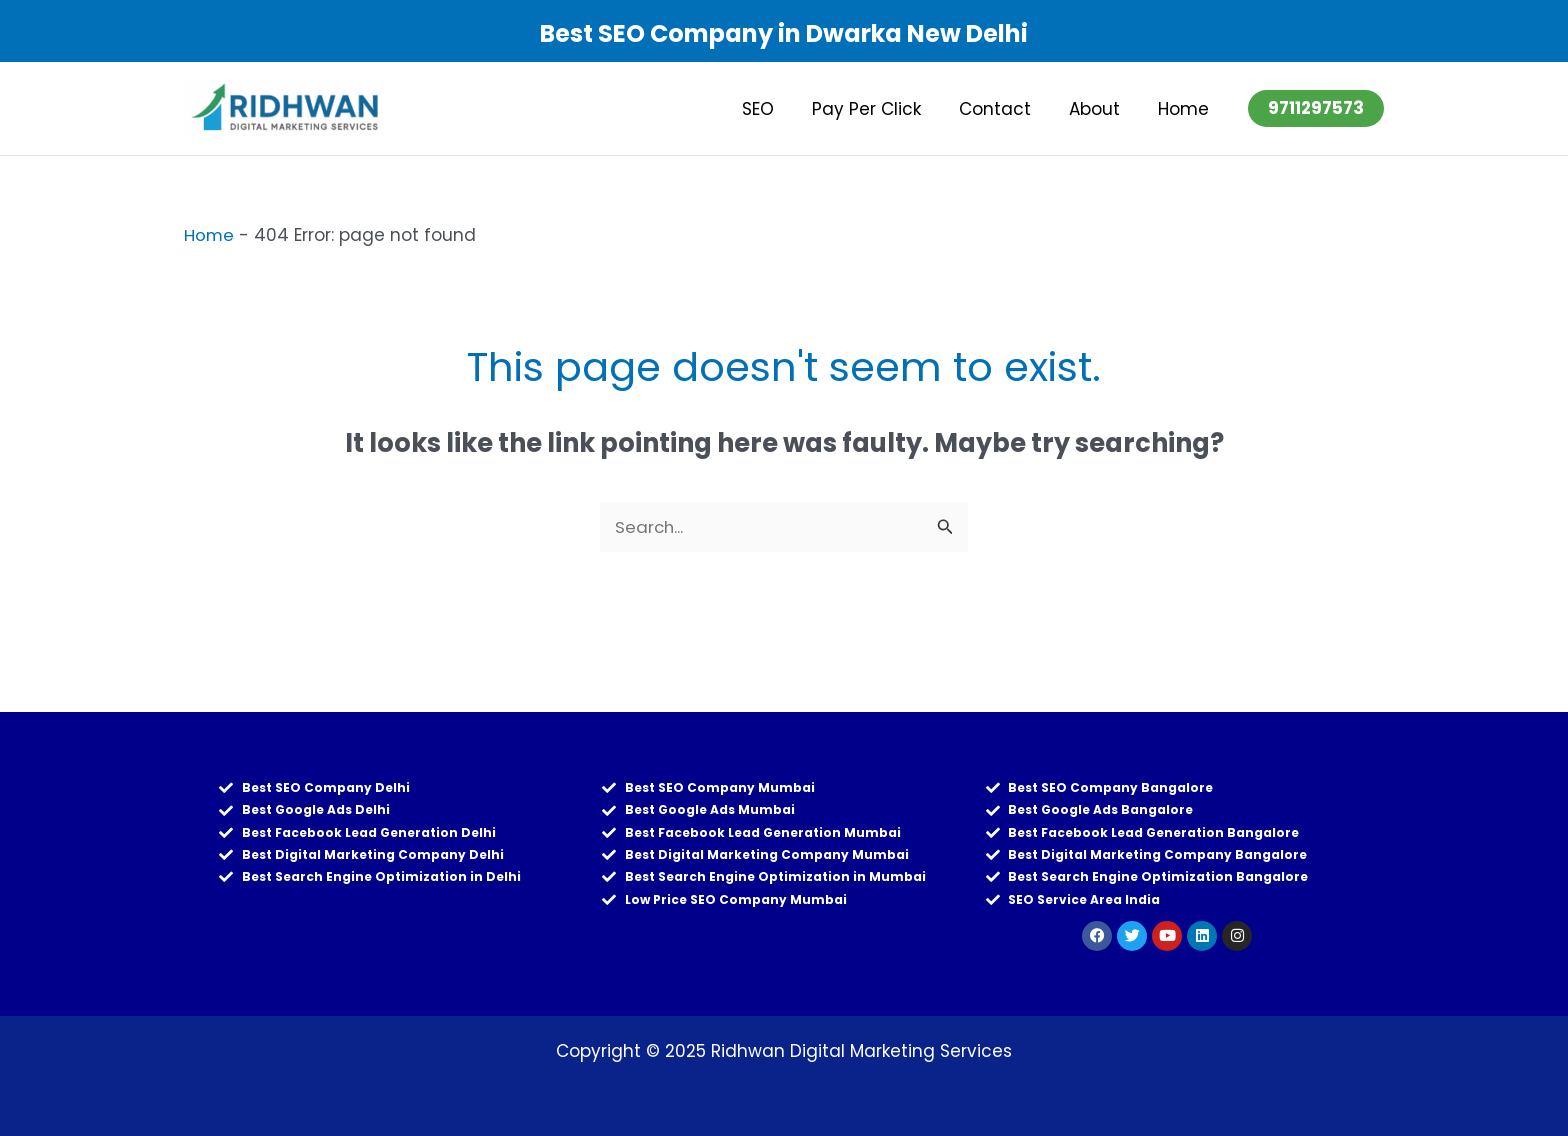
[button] (1316, 108)
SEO (776, 109)
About (1100, 109)
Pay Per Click (880, 109)
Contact (1005, 109)
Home (1185, 109)
